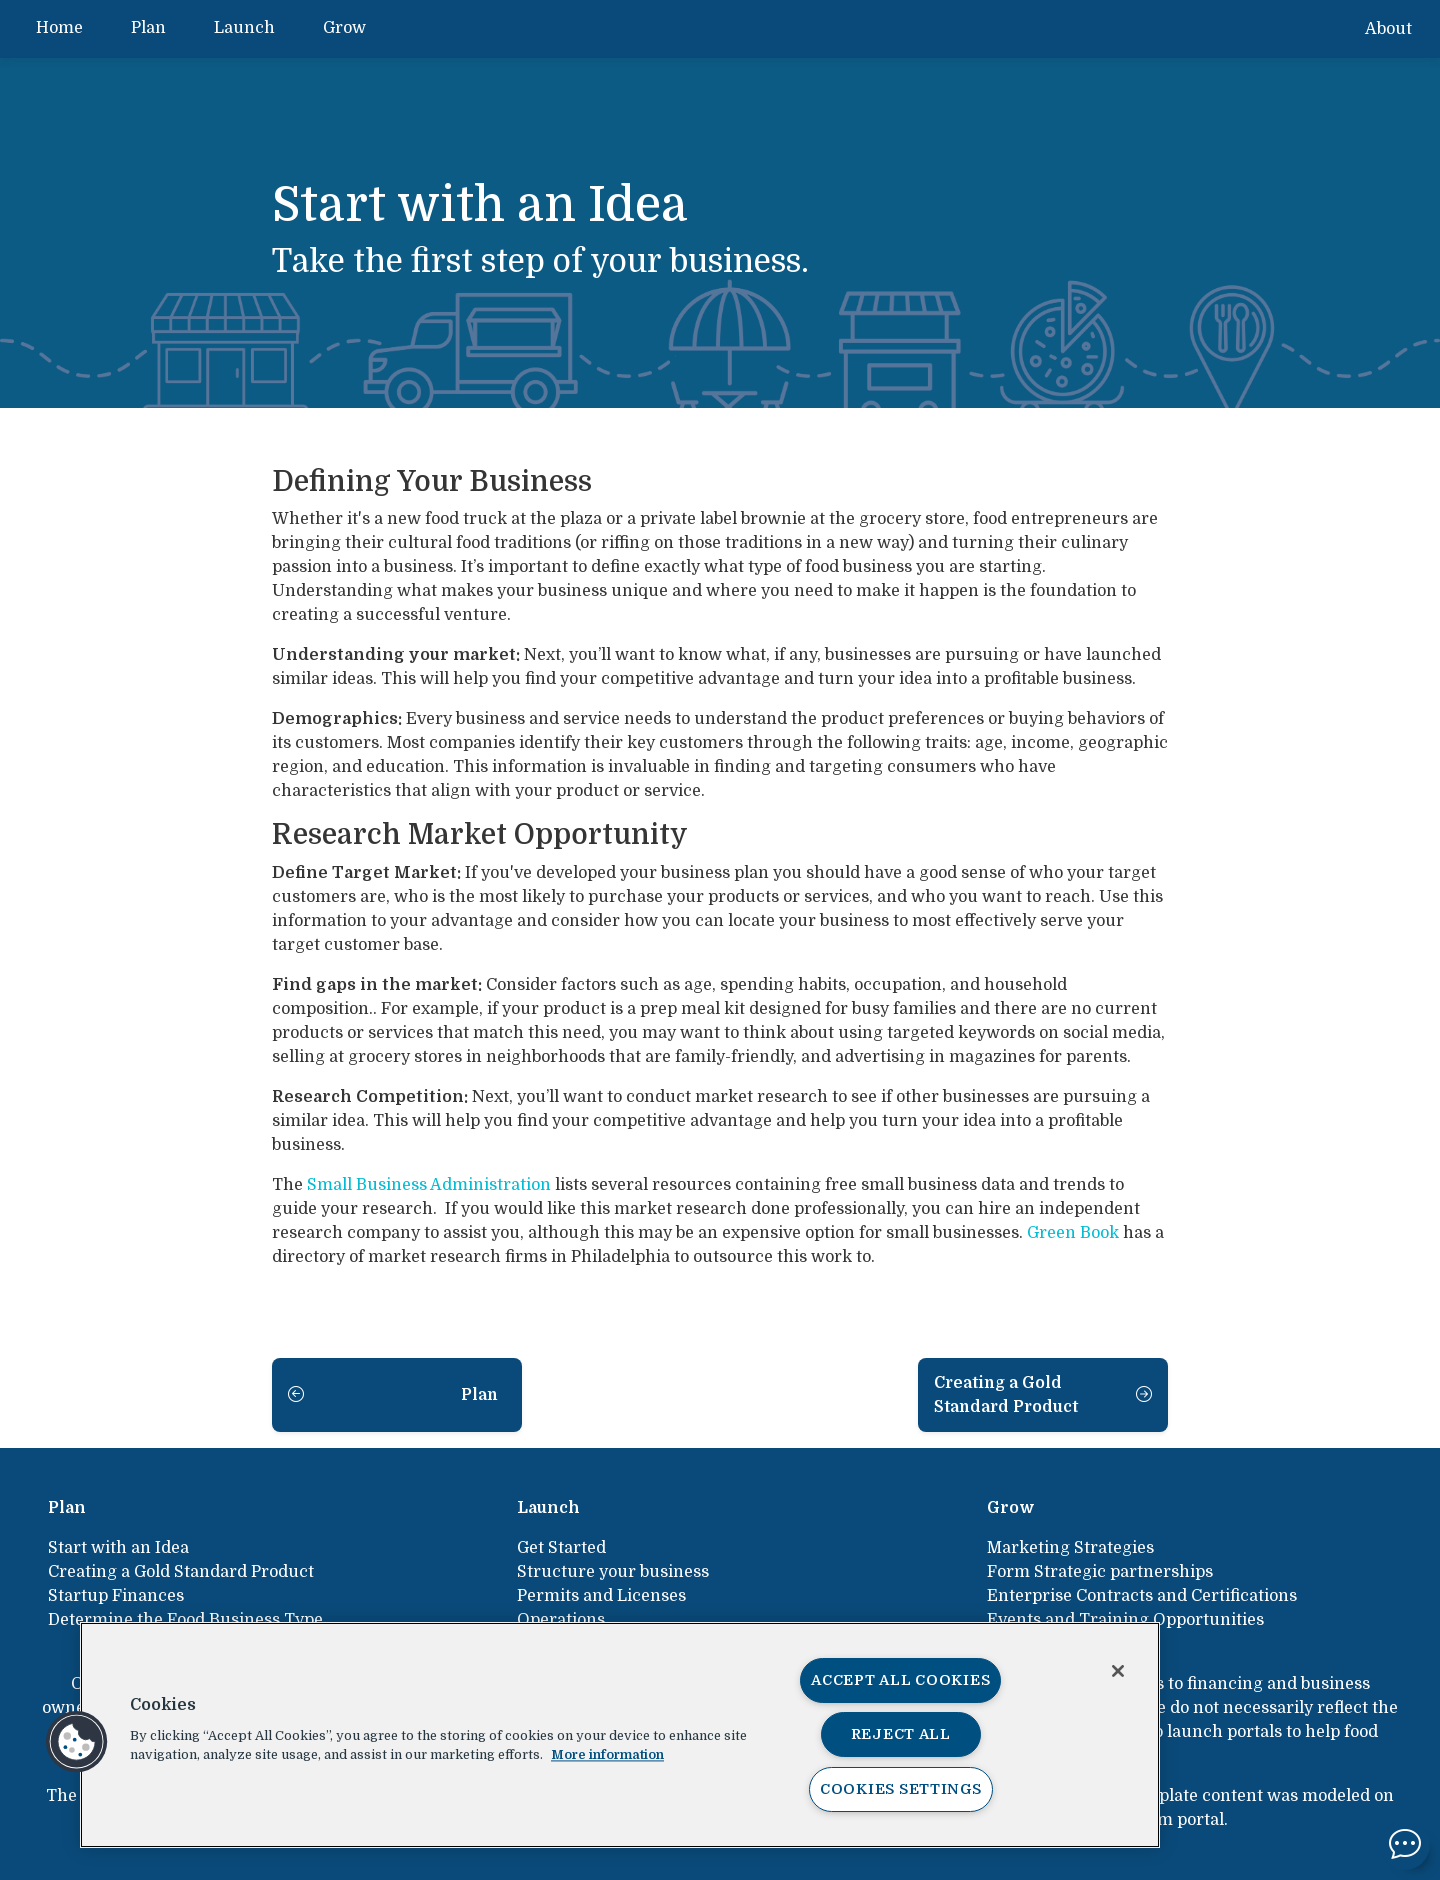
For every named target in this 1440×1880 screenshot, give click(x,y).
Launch (244, 28)
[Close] (1118, 1671)
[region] (620, 1735)
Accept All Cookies (900, 1680)
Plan (148, 28)
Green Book (1073, 1233)
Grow (344, 28)
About (1388, 29)
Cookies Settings (901, 1789)
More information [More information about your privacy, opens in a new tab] (607, 1754)
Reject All (901, 1734)
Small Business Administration (429, 1185)
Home (59, 28)
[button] (77, 1742)
